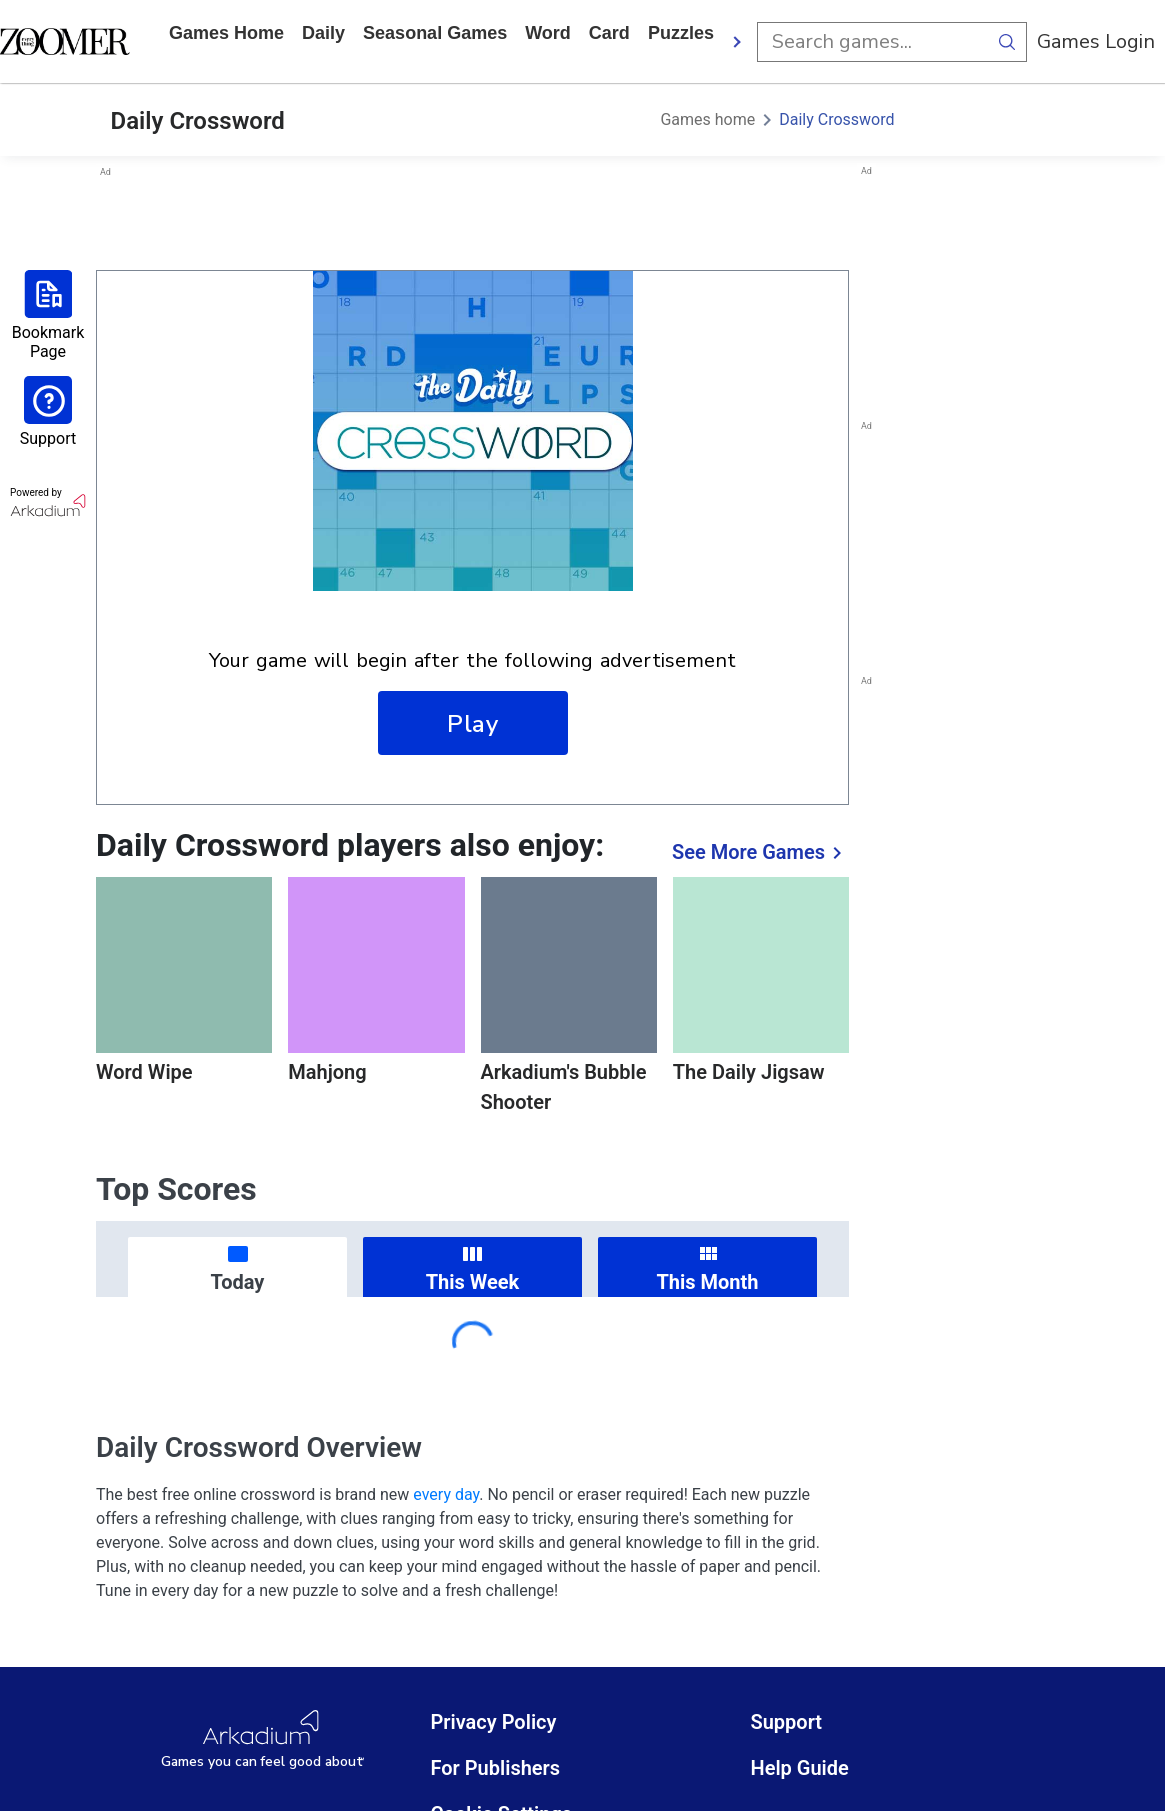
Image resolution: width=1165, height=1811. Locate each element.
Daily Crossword (836, 119)
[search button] (1007, 42)
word (548, 33)
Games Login (1096, 41)
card (609, 33)
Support (786, 1722)
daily (323, 33)
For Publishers (495, 1768)
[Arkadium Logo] (262, 1740)
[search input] (872, 42)
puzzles (681, 33)
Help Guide (799, 1768)
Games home (226, 33)
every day (446, 1494)
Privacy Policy (493, 1722)
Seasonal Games (435, 33)
